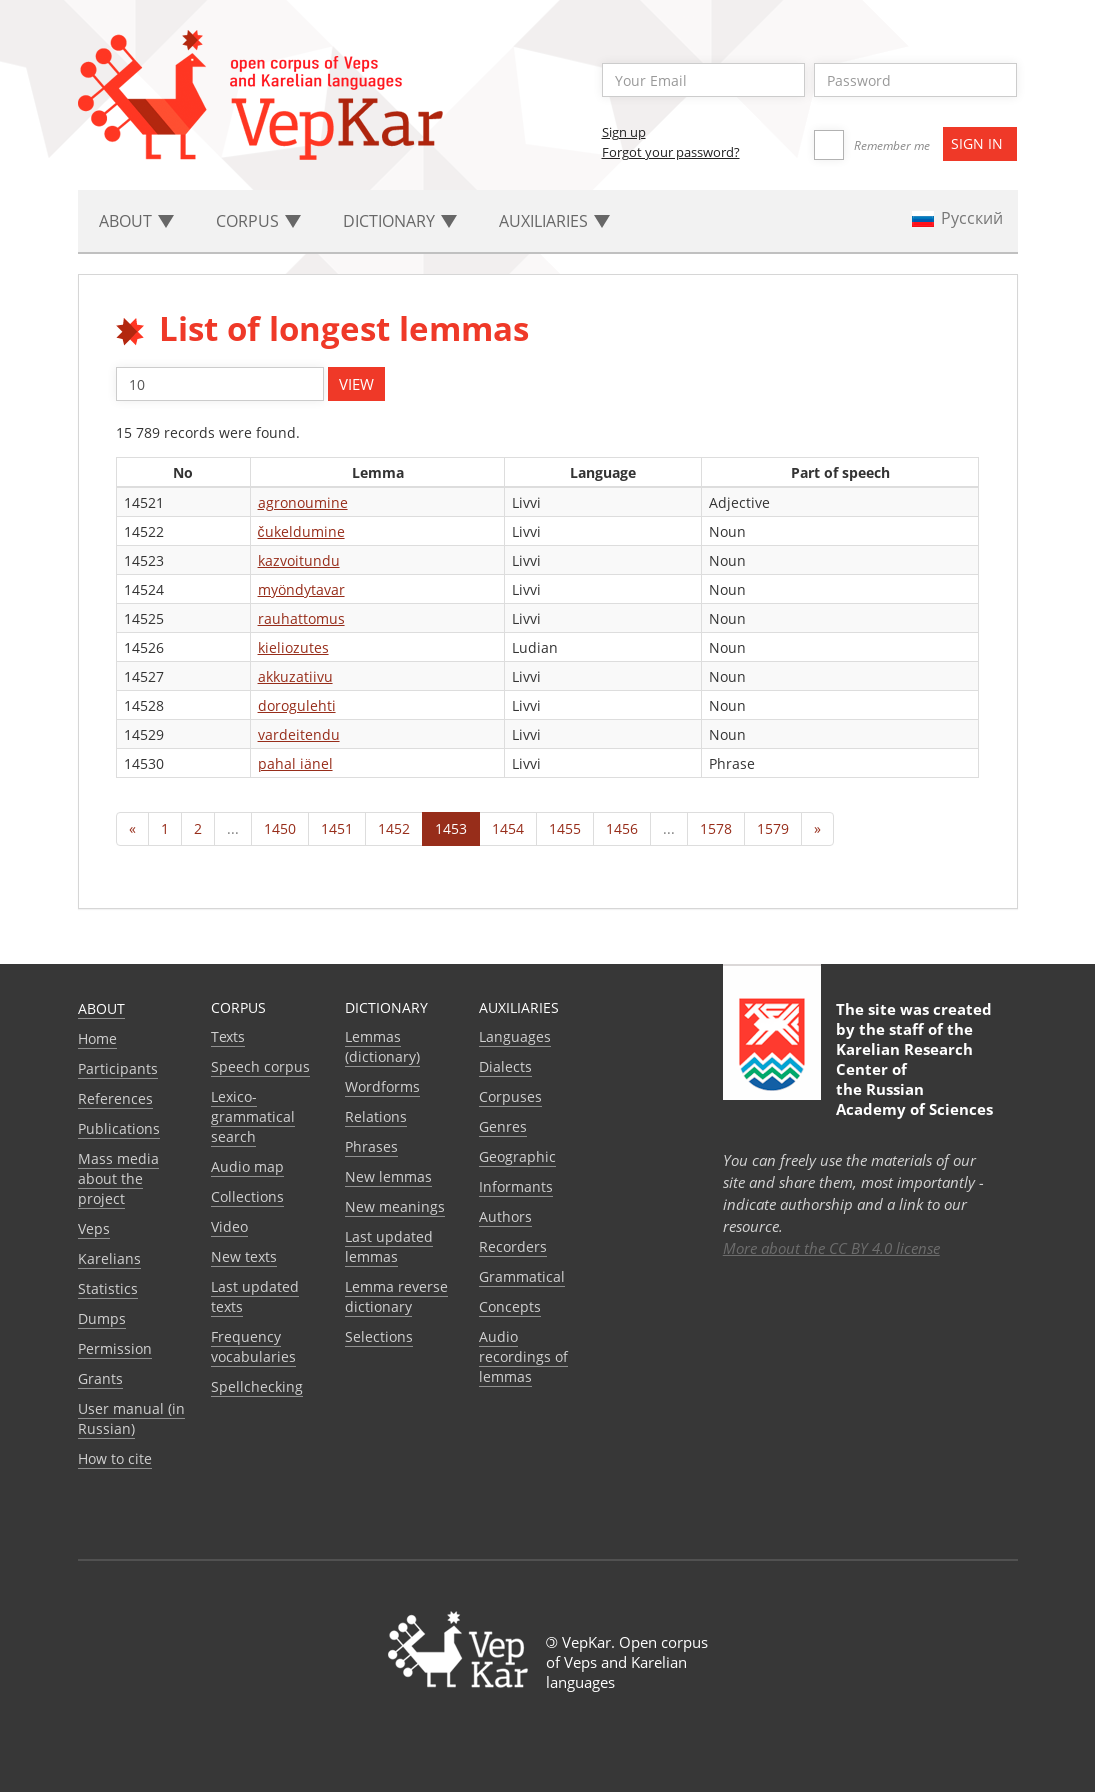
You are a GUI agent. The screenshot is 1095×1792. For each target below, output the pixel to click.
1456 (622, 828)
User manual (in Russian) (131, 1418)
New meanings (395, 1206)
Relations (376, 1116)
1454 (508, 828)
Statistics (108, 1288)
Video (229, 1226)
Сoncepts (510, 1306)
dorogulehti (297, 705)
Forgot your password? (671, 152)
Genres (503, 1126)
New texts (244, 1256)
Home (97, 1038)
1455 (565, 828)
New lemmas (388, 1176)
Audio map (247, 1166)
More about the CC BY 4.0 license (831, 1248)
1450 (280, 828)
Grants (100, 1378)
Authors (505, 1216)
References (115, 1098)
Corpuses (510, 1096)
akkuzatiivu (295, 676)
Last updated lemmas (389, 1246)
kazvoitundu (299, 560)
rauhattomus (301, 618)
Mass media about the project (118, 1178)
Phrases (371, 1146)
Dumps (102, 1318)
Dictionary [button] (400, 221)
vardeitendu (299, 734)
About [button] (136, 221)
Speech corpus (260, 1066)
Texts (228, 1036)
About (101, 1008)
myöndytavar (301, 589)
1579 (773, 828)
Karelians (109, 1258)
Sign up (624, 132)
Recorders (513, 1246)
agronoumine (303, 502)
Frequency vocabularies (253, 1346)
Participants (118, 1068)
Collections (247, 1196)
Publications (119, 1128)
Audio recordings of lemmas (523, 1356)
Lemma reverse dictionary (396, 1296)
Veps (94, 1228)
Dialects (505, 1066)
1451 (337, 828)
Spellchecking (257, 1386)
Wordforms (382, 1086)
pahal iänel (295, 763)
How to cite (115, 1458)
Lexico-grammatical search (253, 1116)
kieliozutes (293, 647)
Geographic (517, 1156)
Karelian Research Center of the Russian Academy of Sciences (914, 1079)
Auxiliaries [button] (554, 221)
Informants (516, 1186)
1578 (716, 828)
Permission (115, 1348)
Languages (515, 1036)
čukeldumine (301, 531)
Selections (379, 1336)
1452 (394, 828)
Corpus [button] (258, 221)
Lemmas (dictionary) (382, 1046)
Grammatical (522, 1276)
